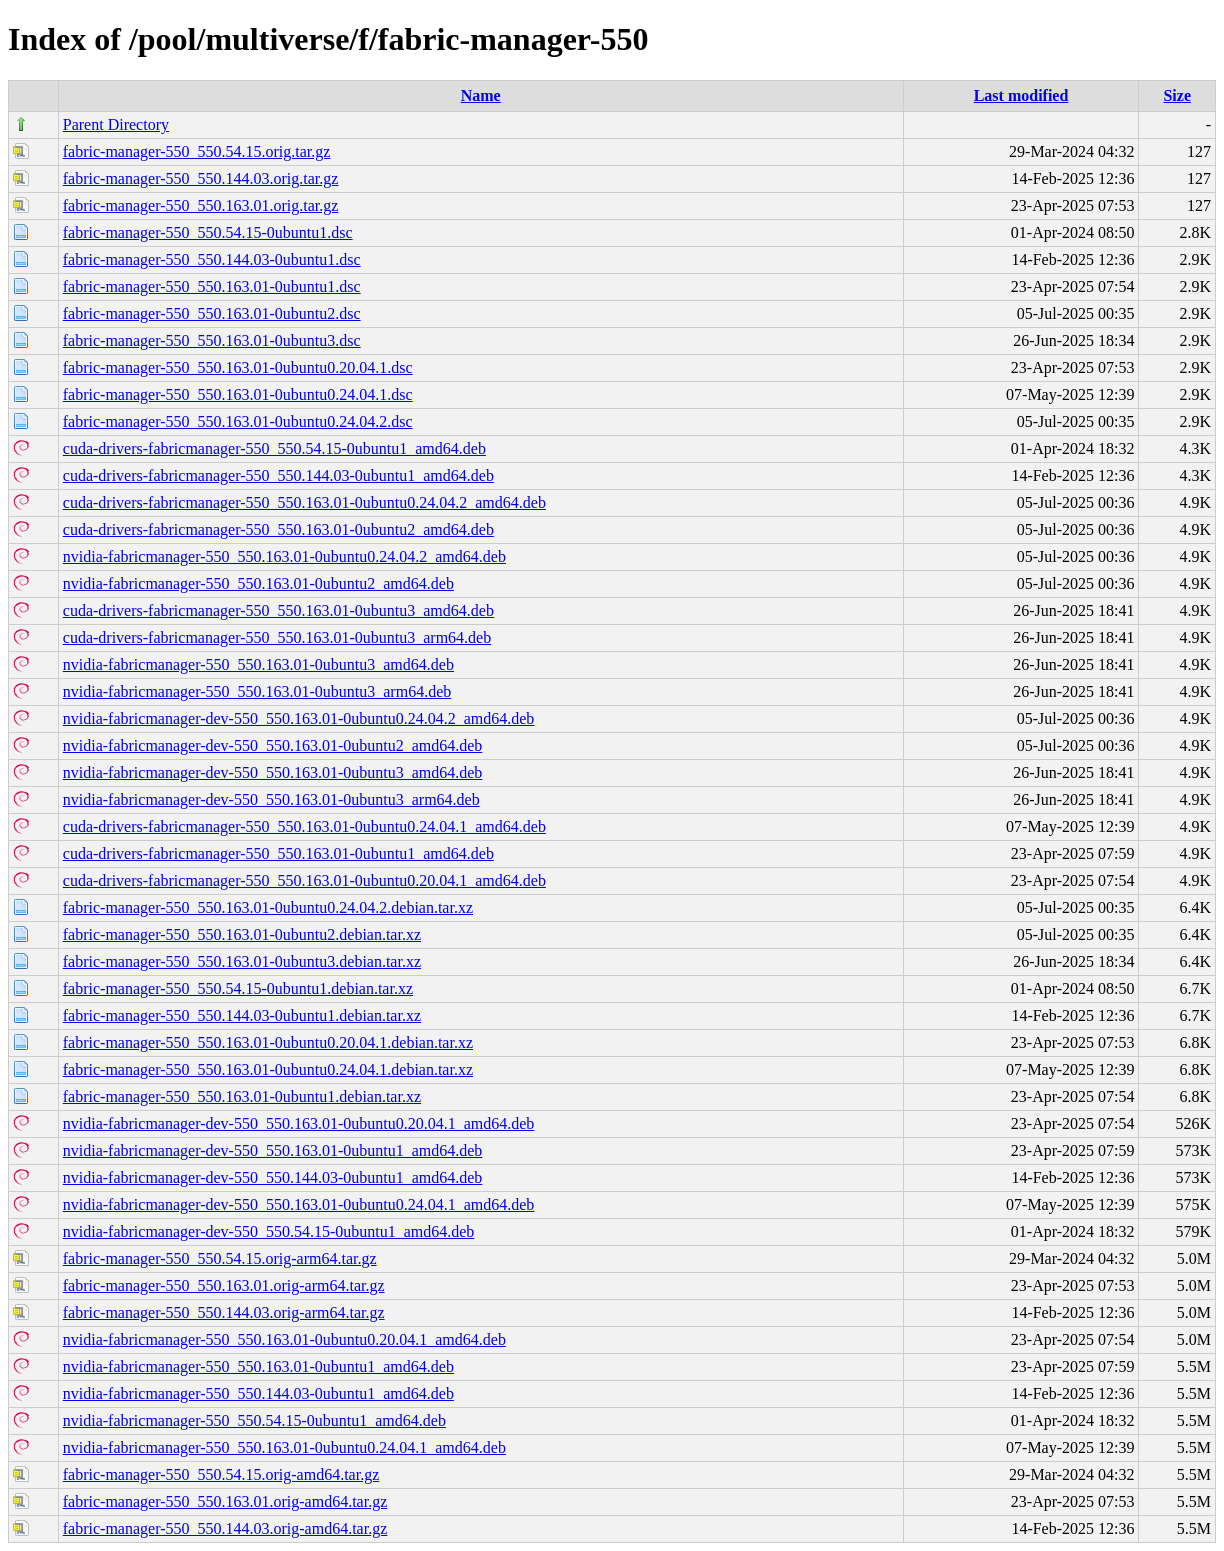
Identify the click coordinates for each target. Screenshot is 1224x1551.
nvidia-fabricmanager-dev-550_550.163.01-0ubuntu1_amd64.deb (273, 1150)
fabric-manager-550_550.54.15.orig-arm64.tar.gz (220, 1258)
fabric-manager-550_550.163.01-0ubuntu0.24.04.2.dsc (238, 421)
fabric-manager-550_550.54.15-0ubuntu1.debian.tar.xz (238, 988)
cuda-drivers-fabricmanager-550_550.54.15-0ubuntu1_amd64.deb (274, 448)
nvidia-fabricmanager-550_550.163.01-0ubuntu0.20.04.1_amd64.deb (284, 1339)
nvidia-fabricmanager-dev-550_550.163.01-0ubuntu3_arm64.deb (271, 799)
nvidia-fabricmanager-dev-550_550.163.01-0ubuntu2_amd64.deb (273, 745)
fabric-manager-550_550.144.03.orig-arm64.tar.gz (224, 1312)
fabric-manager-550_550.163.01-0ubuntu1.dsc (212, 286)
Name (481, 95)
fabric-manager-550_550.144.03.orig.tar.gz (201, 178)
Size (1177, 95)
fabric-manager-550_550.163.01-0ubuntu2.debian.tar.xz (242, 934)
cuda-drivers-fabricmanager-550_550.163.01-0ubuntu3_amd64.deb (278, 610)
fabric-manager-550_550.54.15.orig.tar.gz (197, 151)
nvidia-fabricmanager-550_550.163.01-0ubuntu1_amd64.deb (258, 1366)
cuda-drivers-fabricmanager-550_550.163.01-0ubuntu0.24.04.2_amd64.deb (304, 502)
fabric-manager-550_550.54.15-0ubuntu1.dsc (208, 232)
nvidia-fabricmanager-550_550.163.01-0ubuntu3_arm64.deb (257, 691)
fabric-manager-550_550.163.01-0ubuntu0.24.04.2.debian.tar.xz (268, 907)
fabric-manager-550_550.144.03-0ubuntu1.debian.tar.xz (242, 1015)
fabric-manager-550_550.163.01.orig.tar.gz (201, 205)
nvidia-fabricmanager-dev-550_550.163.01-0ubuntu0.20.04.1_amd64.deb (299, 1123)
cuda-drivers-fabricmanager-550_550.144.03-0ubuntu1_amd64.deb (278, 475)
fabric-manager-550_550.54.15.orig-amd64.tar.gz (221, 1474)
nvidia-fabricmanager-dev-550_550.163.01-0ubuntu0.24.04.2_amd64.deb (299, 718)
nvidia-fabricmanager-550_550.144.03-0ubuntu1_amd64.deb (258, 1393)
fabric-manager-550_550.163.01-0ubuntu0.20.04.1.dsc (238, 367)
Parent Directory (116, 124)
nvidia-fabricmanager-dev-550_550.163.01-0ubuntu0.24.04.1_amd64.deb (299, 1204)
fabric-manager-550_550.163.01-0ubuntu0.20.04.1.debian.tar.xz (268, 1042)
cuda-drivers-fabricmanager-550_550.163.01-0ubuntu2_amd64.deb (278, 529)
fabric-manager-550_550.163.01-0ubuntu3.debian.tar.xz (242, 961)
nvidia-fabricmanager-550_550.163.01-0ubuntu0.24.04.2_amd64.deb (284, 556)
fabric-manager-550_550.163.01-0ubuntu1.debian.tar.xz (242, 1096)
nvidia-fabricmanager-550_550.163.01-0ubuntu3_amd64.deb (258, 664)
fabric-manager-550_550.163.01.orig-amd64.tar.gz (225, 1501)
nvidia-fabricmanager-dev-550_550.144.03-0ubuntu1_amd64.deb (273, 1177)
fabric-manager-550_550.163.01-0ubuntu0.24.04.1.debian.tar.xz (268, 1069)
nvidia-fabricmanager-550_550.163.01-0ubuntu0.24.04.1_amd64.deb (284, 1447)
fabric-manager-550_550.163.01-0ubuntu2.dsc (212, 313)
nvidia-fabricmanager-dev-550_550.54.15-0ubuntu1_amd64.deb (269, 1231)
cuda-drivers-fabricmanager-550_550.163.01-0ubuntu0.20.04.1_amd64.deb (304, 880)
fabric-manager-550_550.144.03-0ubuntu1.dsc (212, 259)
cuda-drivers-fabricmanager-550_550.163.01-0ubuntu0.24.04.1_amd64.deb (304, 826)
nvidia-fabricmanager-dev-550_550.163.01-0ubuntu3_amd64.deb (273, 772)
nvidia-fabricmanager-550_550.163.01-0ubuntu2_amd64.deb (258, 583)
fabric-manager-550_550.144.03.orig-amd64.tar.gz (225, 1528)
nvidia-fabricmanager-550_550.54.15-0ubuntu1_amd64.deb (254, 1420)
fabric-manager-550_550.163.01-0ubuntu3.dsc (212, 340)
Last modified (1021, 95)
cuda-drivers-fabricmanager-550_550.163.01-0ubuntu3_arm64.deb (277, 637)
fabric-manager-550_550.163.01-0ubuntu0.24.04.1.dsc (238, 394)
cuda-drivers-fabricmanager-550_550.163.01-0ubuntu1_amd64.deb (278, 853)
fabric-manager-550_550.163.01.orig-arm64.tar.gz (224, 1285)
